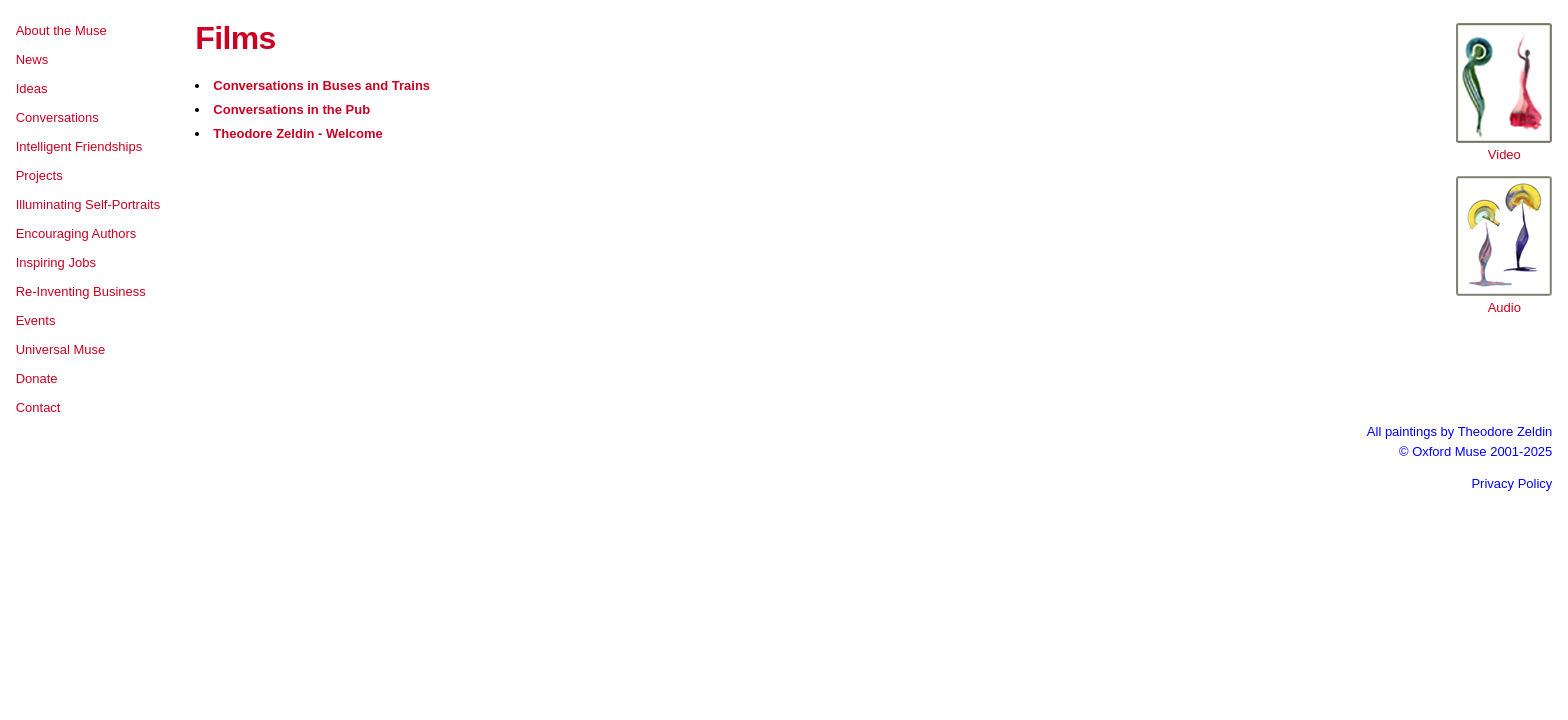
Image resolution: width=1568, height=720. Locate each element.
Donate (37, 378)
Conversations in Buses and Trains (321, 85)
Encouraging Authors (76, 233)
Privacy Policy (1511, 483)
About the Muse (61, 30)
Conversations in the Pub (291, 109)
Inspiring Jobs (56, 262)
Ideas (32, 88)
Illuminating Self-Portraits (88, 204)
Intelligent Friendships (79, 146)
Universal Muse (61, 349)
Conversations (57, 117)
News (32, 59)
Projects (39, 175)
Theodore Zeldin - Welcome (298, 133)
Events (36, 320)
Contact (38, 407)
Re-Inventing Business (81, 291)
